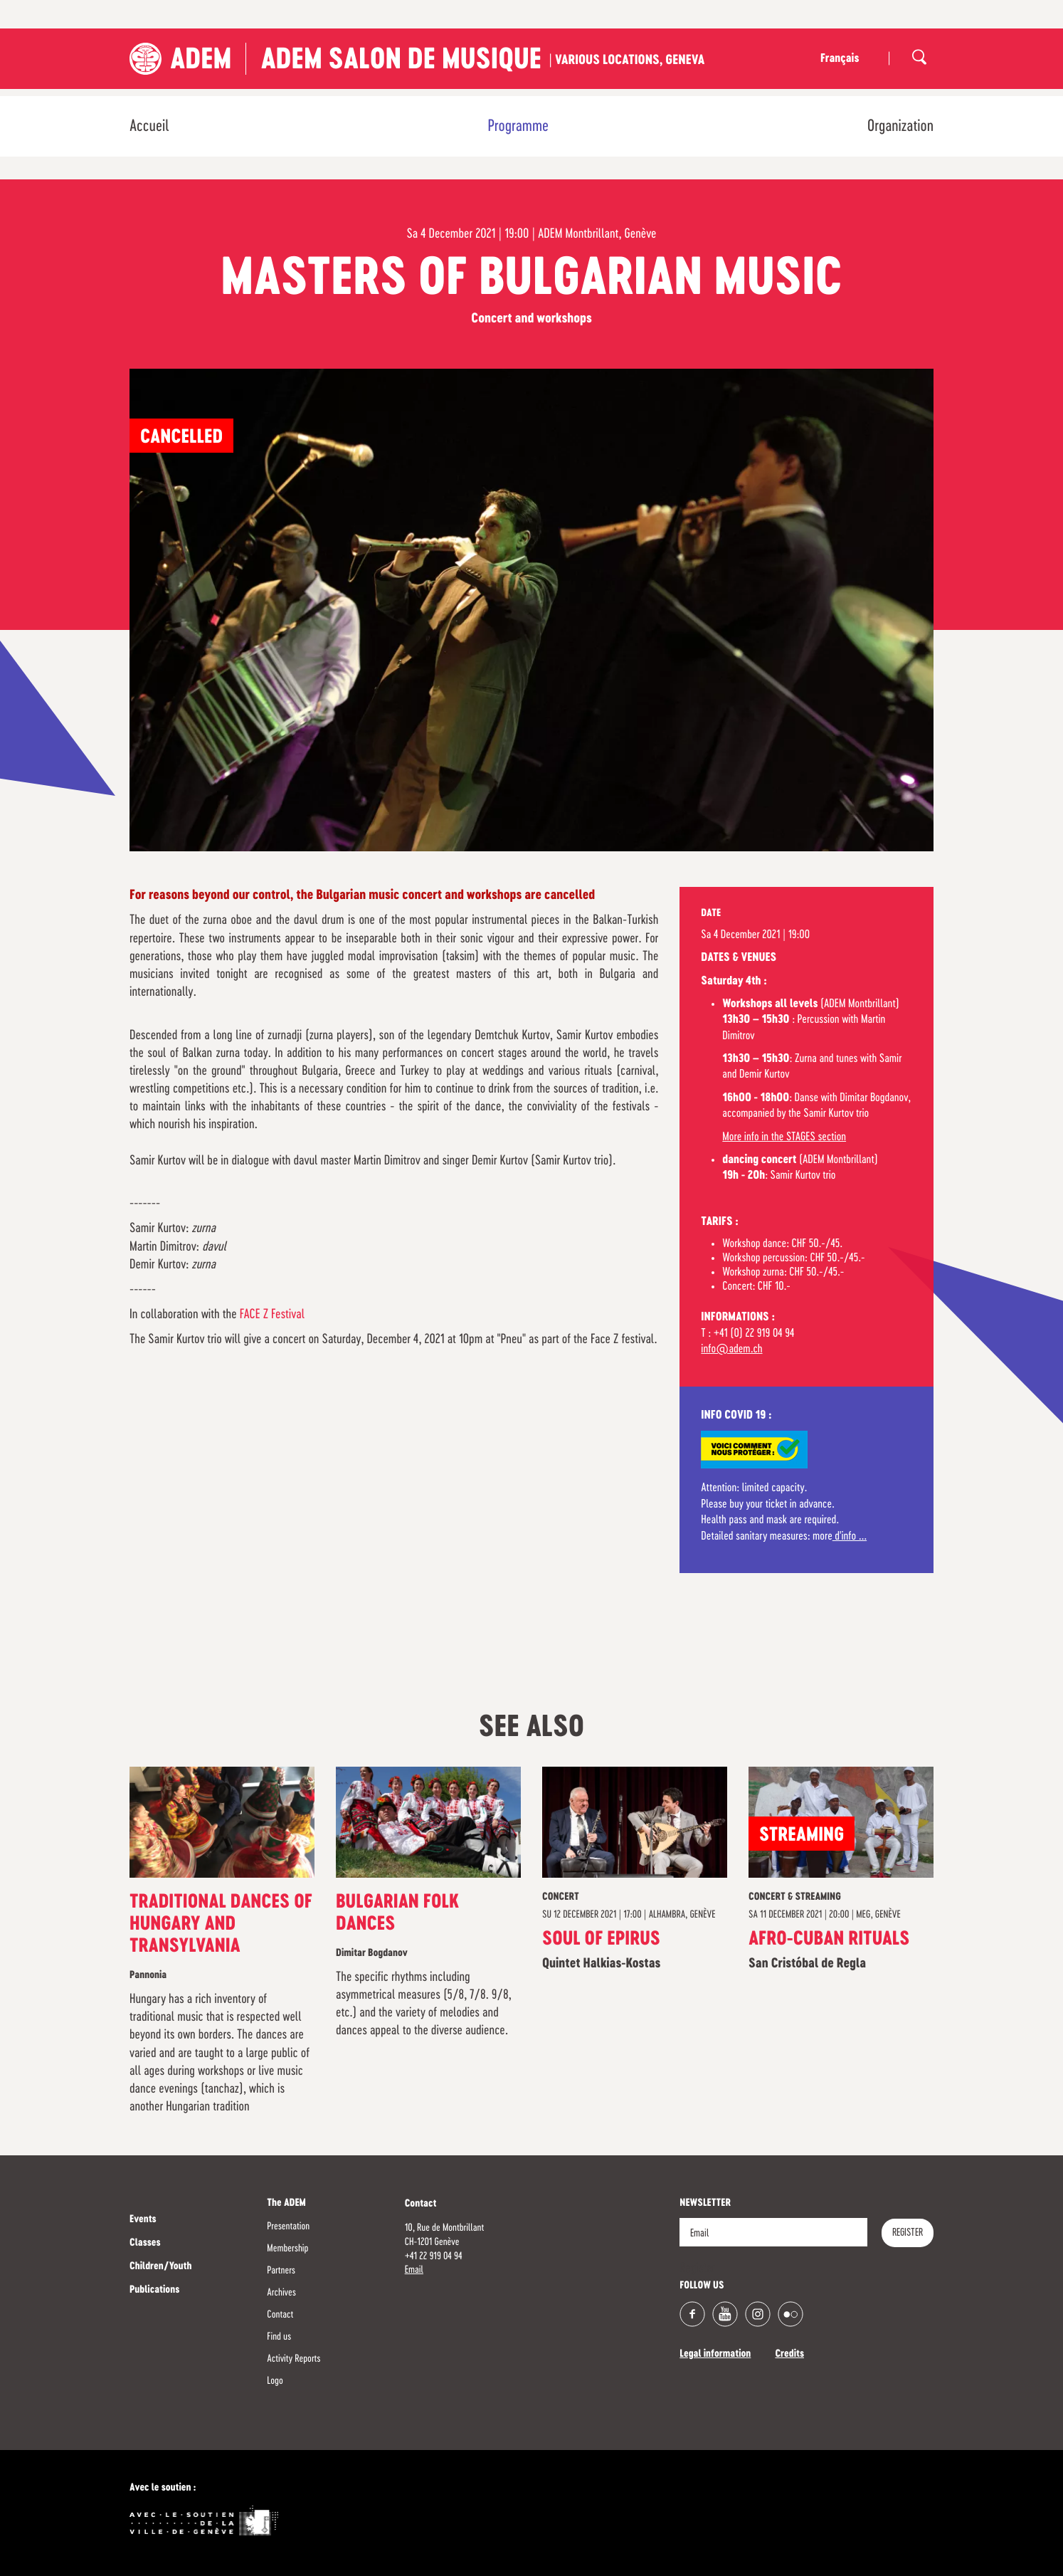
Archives (281, 2293)
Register (907, 2233)
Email (414, 2270)
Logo (274, 2381)
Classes (145, 2244)
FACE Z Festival (272, 1314)
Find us (279, 2337)
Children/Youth (160, 2267)
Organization (900, 127)
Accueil (149, 127)
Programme (518, 127)
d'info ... (849, 1536)
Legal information (715, 2355)
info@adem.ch (731, 1349)
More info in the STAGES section (784, 1137)
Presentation (288, 2226)
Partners (281, 2271)
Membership (287, 2249)
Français (839, 59)
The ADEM (286, 2204)
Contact (280, 2315)
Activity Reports (293, 2359)
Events (143, 2220)
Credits (789, 2355)
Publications (154, 2291)
